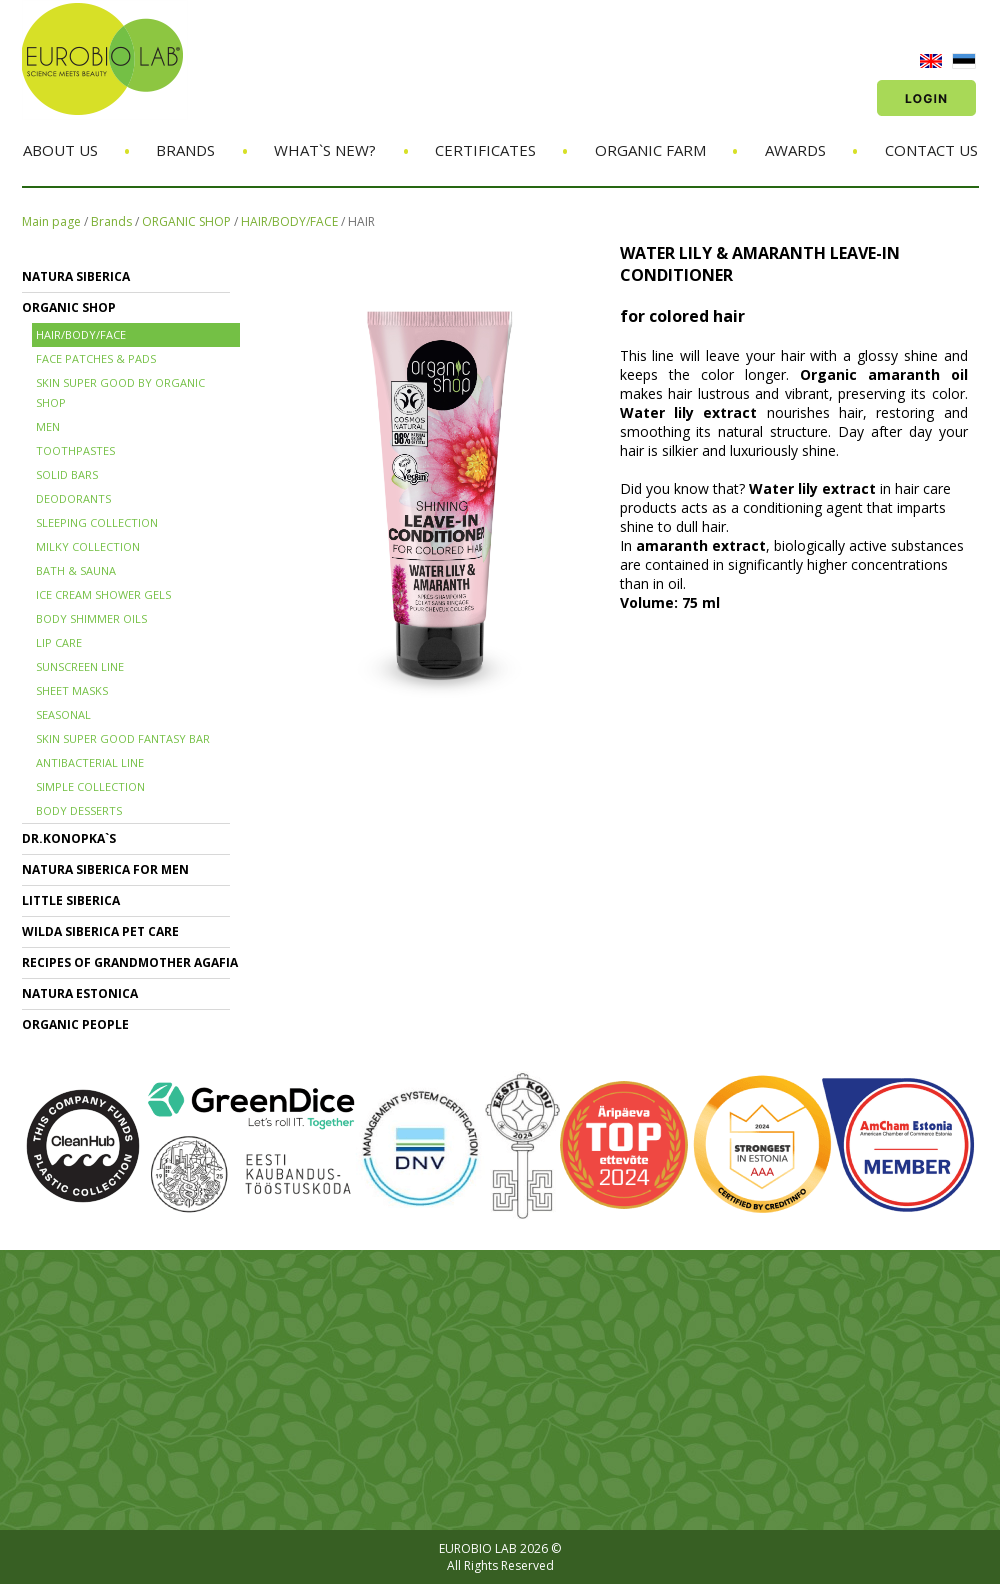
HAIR (361, 221)
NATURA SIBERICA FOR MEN (105, 869)
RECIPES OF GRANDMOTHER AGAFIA (130, 962)
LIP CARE (59, 642)
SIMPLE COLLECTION (90, 786)
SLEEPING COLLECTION (97, 522)
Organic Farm (650, 150)
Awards (795, 150)
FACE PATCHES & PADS (96, 358)
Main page (51, 221)
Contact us (931, 150)
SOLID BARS (67, 474)
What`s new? (325, 150)
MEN (48, 426)
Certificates (485, 150)
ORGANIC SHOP (186, 221)
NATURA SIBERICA (76, 276)
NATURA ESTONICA (80, 993)
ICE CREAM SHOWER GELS (103, 594)
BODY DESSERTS (79, 810)
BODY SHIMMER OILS (91, 618)
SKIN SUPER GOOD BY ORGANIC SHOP (120, 392)
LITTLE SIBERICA (71, 900)
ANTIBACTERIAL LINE (90, 762)
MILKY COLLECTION (88, 546)
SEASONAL (63, 714)
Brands (185, 150)
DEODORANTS (73, 498)
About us (60, 150)
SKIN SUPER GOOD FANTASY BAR (123, 738)
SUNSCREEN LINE (80, 666)
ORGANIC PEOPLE (75, 1024)
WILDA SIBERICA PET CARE (100, 931)
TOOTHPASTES (75, 450)
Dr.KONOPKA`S (69, 838)
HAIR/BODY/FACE (289, 221)
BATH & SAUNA (76, 570)
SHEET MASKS (72, 690)
